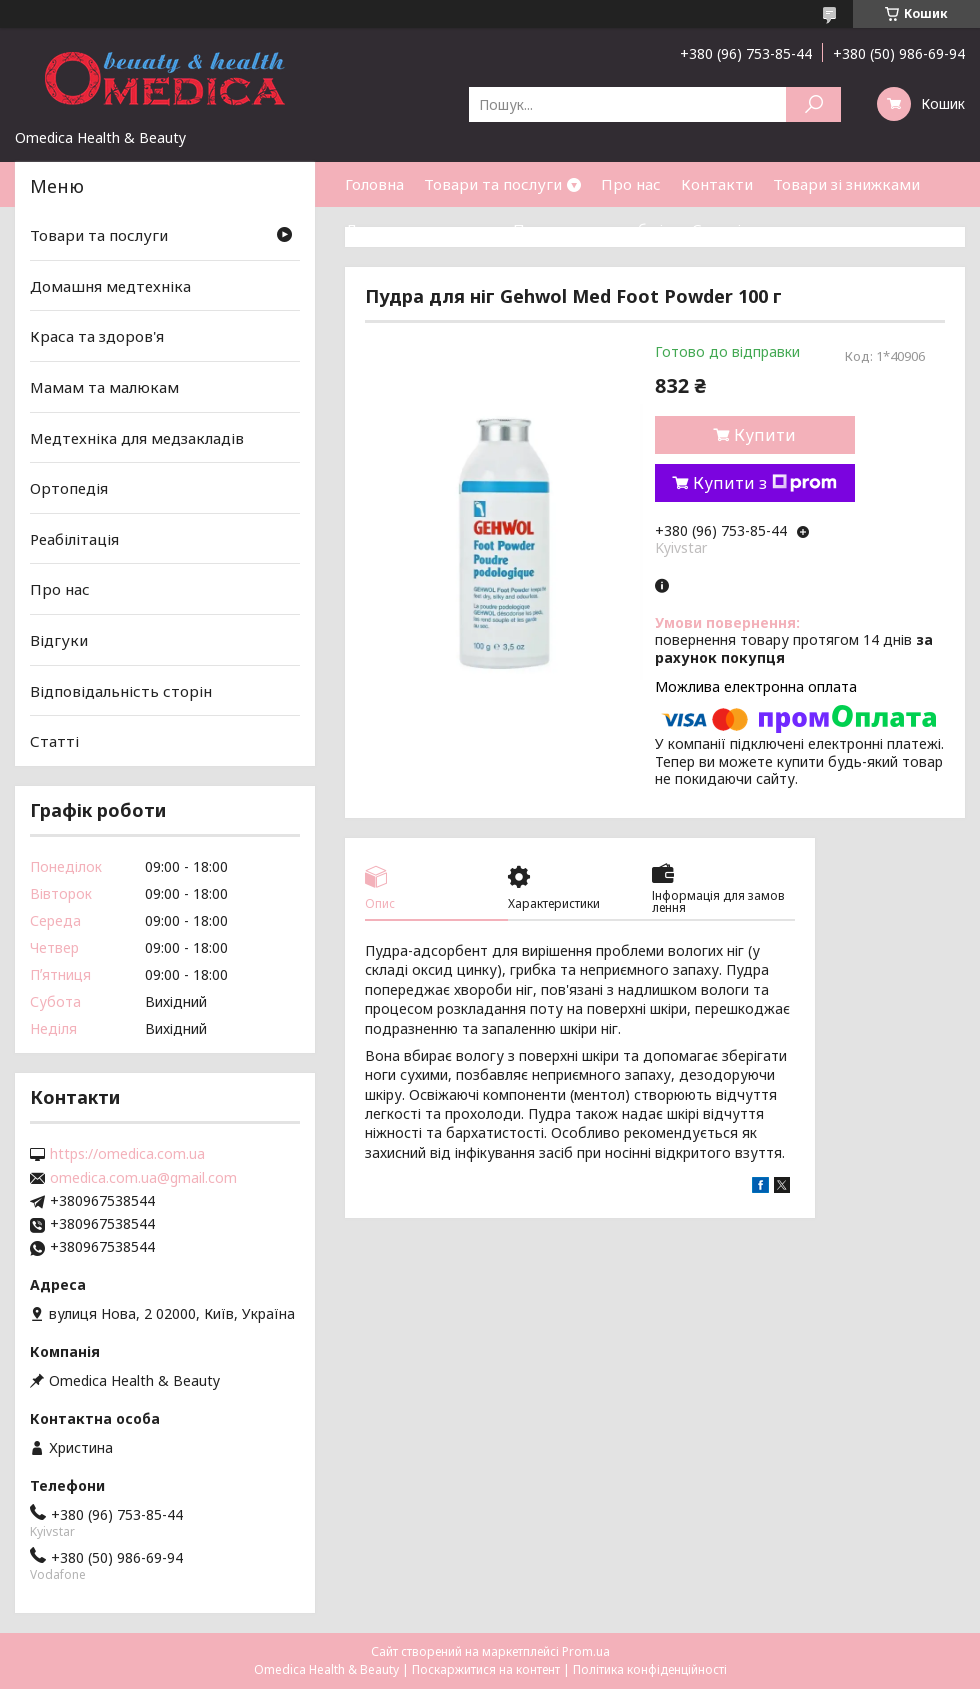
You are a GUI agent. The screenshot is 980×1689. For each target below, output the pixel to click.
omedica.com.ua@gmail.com (143, 1178)
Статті (716, 229)
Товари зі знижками (846, 184)
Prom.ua (586, 1651)
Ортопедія (69, 488)
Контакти (717, 184)
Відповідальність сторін (121, 691)
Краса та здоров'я (97, 336)
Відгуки (59, 640)
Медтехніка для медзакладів (137, 437)
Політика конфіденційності (650, 1669)
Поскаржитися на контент (486, 1669)
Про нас (631, 184)
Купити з (765, 483)
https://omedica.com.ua (127, 1154)
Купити (765, 435)
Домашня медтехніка (110, 286)
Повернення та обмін (592, 229)
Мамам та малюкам (104, 387)
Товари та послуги (493, 184)
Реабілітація (74, 539)
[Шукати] (813, 104)
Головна (374, 184)
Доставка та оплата (419, 229)
